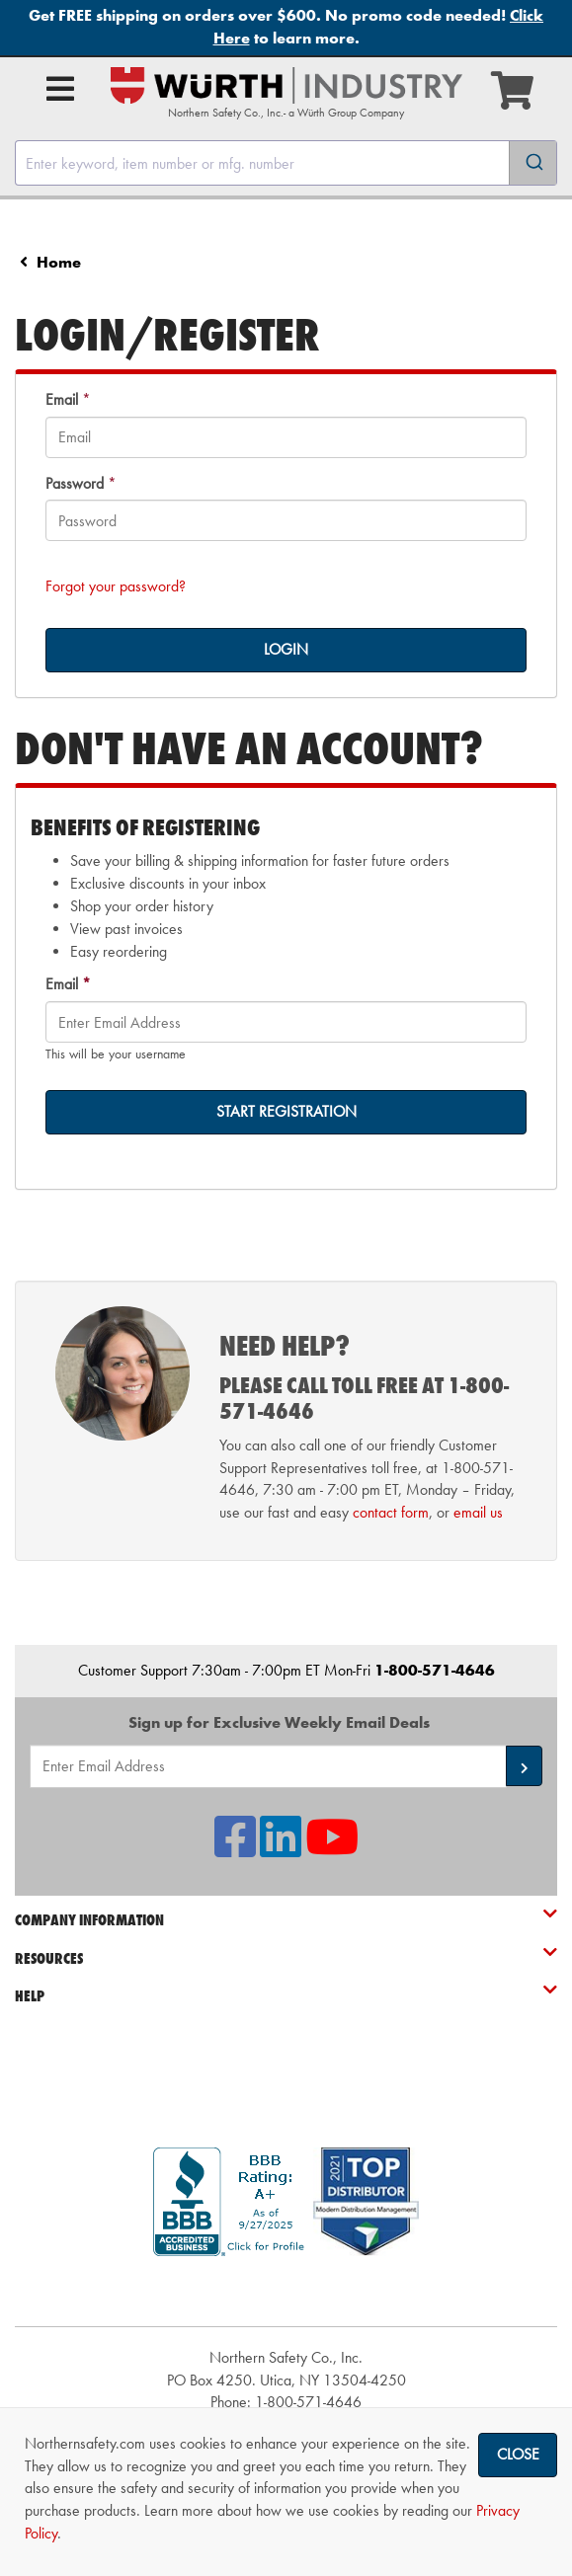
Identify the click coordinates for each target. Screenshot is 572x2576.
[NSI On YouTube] (332, 1848)
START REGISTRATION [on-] (286, 1111)
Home (59, 262)
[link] (286, 2291)
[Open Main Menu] (60, 89)
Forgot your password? (115, 586)
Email (61, 399)
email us (478, 1512)
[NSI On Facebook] (235, 1848)
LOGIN (286, 649)
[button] (524, 1766)
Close (518, 2454)
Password (74, 483)
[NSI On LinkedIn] (280, 1848)
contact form (391, 1512)
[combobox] (286, 163)
